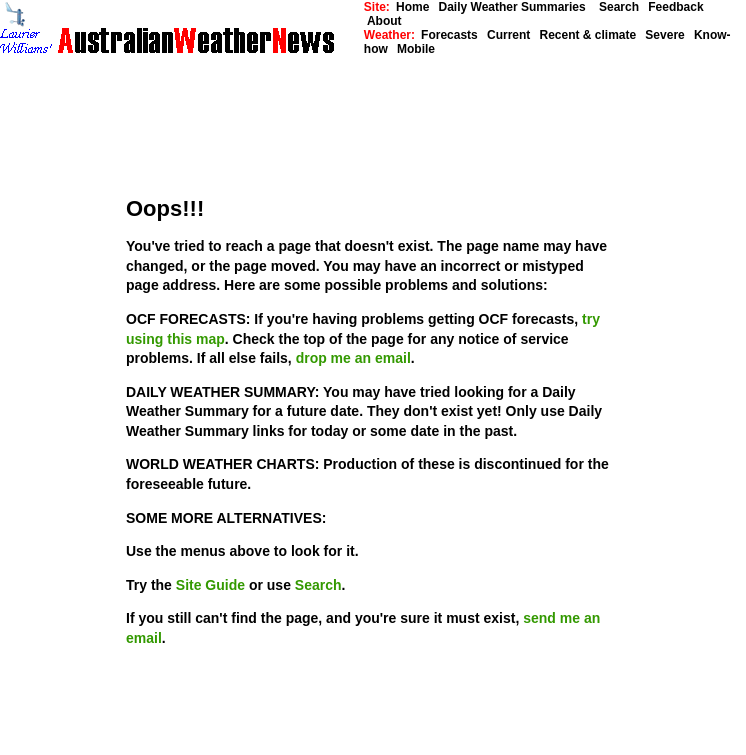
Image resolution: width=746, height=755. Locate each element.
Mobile (416, 49)
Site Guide (212, 585)
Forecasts (449, 35)
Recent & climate (587, 35)
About (384, 21)
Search (617, 7)
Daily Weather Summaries (517, 7)
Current (508, 35)
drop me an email (353, 358)
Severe (664, 35)
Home (412, 7)
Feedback (675, 7)
